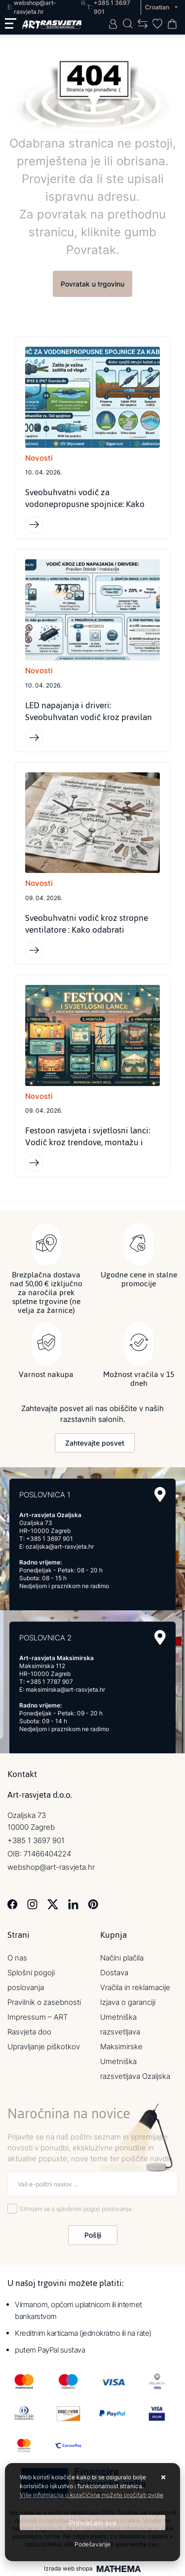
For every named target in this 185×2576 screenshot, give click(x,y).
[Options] (92, 2544)
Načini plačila (122, 1957)
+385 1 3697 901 (49, 1538)
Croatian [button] (158, 7)
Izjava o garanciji (127, 2002)
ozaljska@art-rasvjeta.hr (60, 1546)
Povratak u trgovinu (92, 284)
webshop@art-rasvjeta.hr (51, 1867)
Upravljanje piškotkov (43, 2046)
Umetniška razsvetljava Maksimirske (121, 2031)
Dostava (114, 1972)
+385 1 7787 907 (49, 1681)
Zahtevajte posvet (94, 1443)
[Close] (92, 2522)
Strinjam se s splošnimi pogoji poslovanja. (76, 2209)
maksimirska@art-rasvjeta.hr (65, 1689)
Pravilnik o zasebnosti (44, 2002)
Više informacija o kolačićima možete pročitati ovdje (91, 2495)
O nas (17, 1957)
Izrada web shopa (68, 2569)
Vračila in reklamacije (135, 1987)
